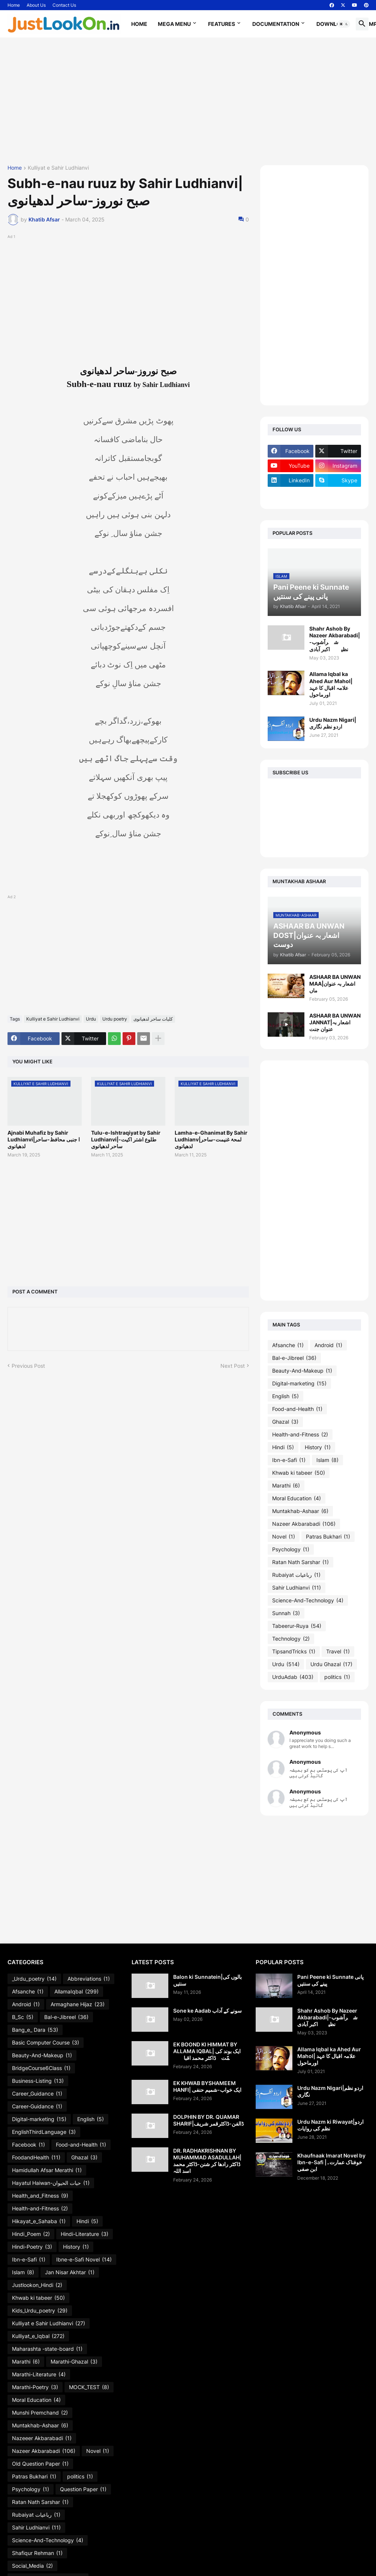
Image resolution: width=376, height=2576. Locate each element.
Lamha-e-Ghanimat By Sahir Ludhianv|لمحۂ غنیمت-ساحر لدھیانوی (211, 1139)
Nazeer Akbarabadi (304, 1524)
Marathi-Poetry (35, 2387)
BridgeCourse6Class (41, 2068)
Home (13, 5)
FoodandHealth (36, 2157)
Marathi (286, 1485)
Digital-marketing (299, 1383)
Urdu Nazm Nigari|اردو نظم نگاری (332, 723)
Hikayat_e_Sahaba (39, 2221)
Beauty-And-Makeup (302, 1371)
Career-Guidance (37, 2106)
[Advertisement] (188, 101)
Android (328, 1345)
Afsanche (288, 1345)
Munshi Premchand (40, 2412)
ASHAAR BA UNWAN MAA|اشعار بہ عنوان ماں (335, 984)
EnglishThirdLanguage (44, 2132)
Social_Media (32, 2566)
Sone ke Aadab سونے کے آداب (207, 2010)
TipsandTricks (293, 1651)
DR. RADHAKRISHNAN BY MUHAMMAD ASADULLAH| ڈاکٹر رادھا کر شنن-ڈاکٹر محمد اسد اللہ (207, 2160)
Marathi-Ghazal (74, 2361)
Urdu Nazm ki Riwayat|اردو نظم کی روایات (330, 2125)
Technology (291, 1639)
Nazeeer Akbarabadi (42, 2438)
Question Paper (83, 2489)
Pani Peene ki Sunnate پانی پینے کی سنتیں (330, 1980)
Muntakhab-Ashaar (300, 1511)
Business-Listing (38, 2081)
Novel (283, 1536)
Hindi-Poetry (32, 2247)
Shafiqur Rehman (37, 2553)
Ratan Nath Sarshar (300, 1562)
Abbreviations (88, 1979)
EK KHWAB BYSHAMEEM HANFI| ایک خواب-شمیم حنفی (207, 2086)
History (318, 1447)
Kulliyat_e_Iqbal (38, 2336)
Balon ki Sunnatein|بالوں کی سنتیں (207, 1980)
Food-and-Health (297, 1409)
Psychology (290, 1549)
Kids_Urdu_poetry (39, 2310)
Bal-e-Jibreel (294, 1358)
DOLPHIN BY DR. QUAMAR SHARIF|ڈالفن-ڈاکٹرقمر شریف (208, 2120)
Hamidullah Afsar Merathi (47, 2170)
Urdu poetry (114, 1019)
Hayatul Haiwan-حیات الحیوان (51, 2183)
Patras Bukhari (328, 1536)
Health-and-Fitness (300, 1434)
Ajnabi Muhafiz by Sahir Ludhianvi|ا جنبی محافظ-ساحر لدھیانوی (43, 1139)
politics (337, 1677)
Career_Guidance (37, 2093)
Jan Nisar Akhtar (69, 2272)
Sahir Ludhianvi (296, 1587)
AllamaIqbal (76, 1991)
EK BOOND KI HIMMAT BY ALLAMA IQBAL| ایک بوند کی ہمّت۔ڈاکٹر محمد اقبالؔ (207, 2051)
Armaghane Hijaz (78, 2004)
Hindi (283, 1447)
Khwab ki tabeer (298, 1473)
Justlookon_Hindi (37, 2285)
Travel (338, 1651)
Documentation (275, 24)
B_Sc (22, 2017)
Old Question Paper (40, 2464)
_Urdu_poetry (34, 1979)
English (285, 1396)
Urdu (91, 1019)
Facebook (28, 2144)
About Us (36, 5)
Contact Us (64, 5)
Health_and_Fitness (40, 2196)
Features (221, 24)
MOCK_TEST (89, 2387)
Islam (327, 1460)
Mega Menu (174, 24)
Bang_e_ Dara (35, 2030)
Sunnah (286, 1613)
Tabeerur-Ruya (296, 1626)
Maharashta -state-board (47, 2349)
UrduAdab (292, 1677)
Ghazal (285, 1422)
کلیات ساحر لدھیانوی (153, 1019)
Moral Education (296, 1498)
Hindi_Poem (31, 2234)
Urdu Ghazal (331, 1664)
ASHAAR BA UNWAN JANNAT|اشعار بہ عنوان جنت (335, 1022)
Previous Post (28, 1366)
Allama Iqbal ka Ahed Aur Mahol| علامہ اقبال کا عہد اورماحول (330, 684)
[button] (343, 24)
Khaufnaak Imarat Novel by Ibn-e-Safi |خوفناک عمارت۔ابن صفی (331, 2162)
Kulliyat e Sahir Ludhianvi (58, 168)
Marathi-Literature (39, 2374)
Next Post (232, 1366)
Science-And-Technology (307, 1600)
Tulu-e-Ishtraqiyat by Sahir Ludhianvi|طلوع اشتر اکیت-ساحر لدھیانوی (125, 1139)
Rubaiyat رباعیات (296, 1575)
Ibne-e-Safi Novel (84, 2259)
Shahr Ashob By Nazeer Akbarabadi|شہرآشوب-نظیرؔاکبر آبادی (334, 638)
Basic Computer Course (45, 2042)
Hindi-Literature (84, 2234)
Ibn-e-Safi (289, 1460)
